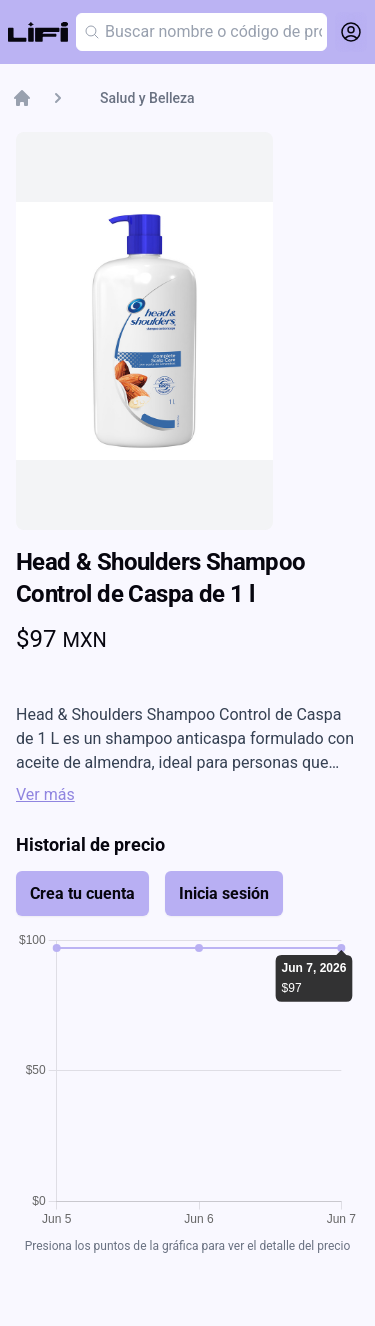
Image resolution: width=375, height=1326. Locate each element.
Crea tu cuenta (82, 893)
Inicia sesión (224, 893)
